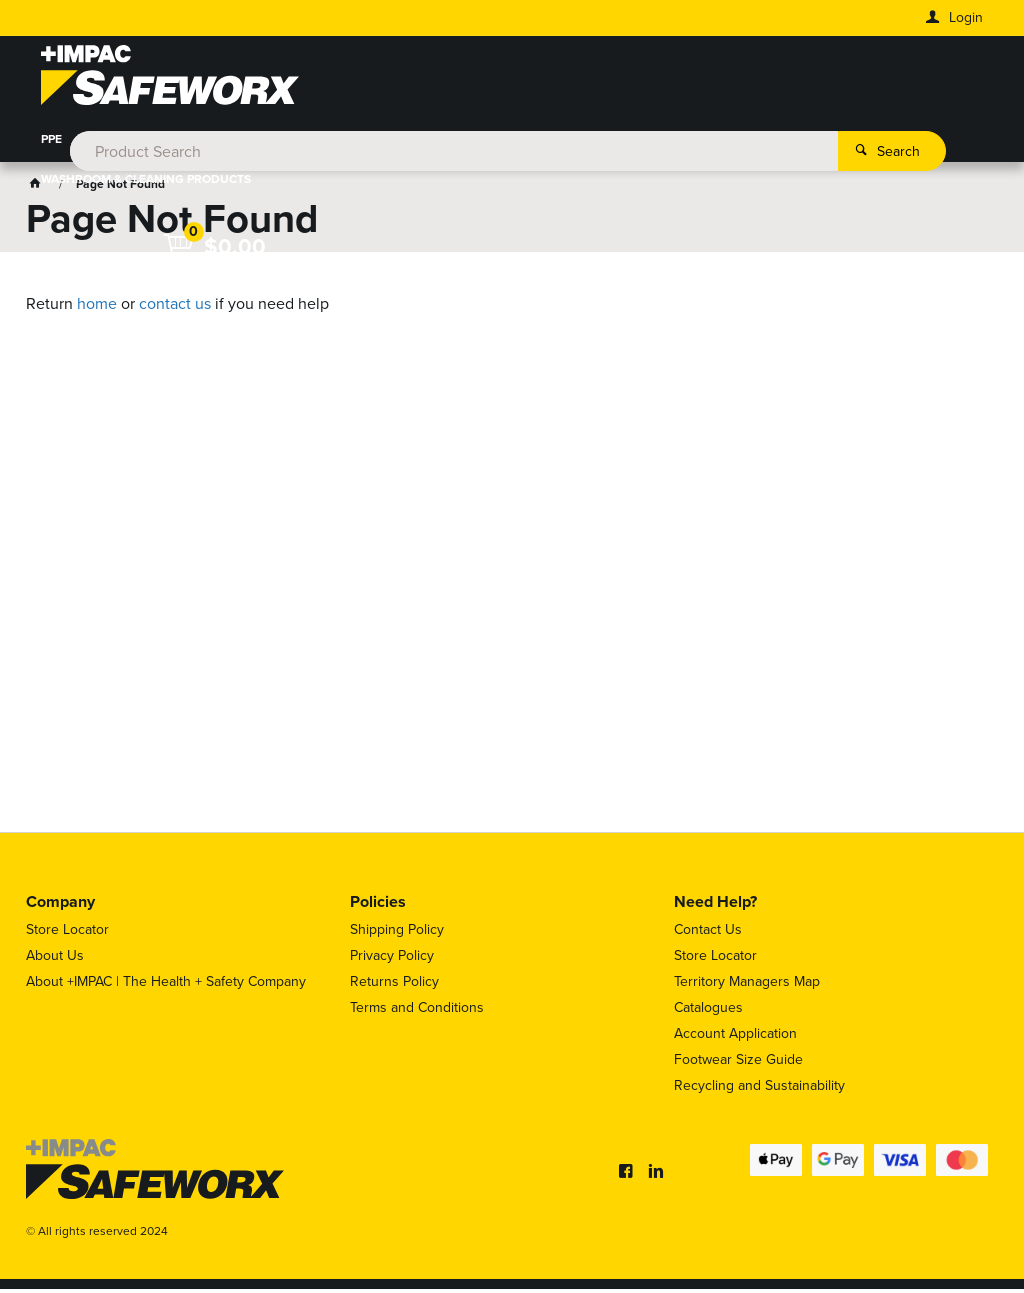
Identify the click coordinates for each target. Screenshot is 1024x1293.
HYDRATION (365, 144)
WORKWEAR (127, 144)
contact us (175, 307)
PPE (51, 144)
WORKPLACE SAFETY (610, 144)
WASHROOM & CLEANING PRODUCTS (146, 184)
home (97, 307)
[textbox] (483, 80)
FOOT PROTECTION (246, 144)
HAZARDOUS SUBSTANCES (776, 144)
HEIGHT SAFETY (475, 144)
